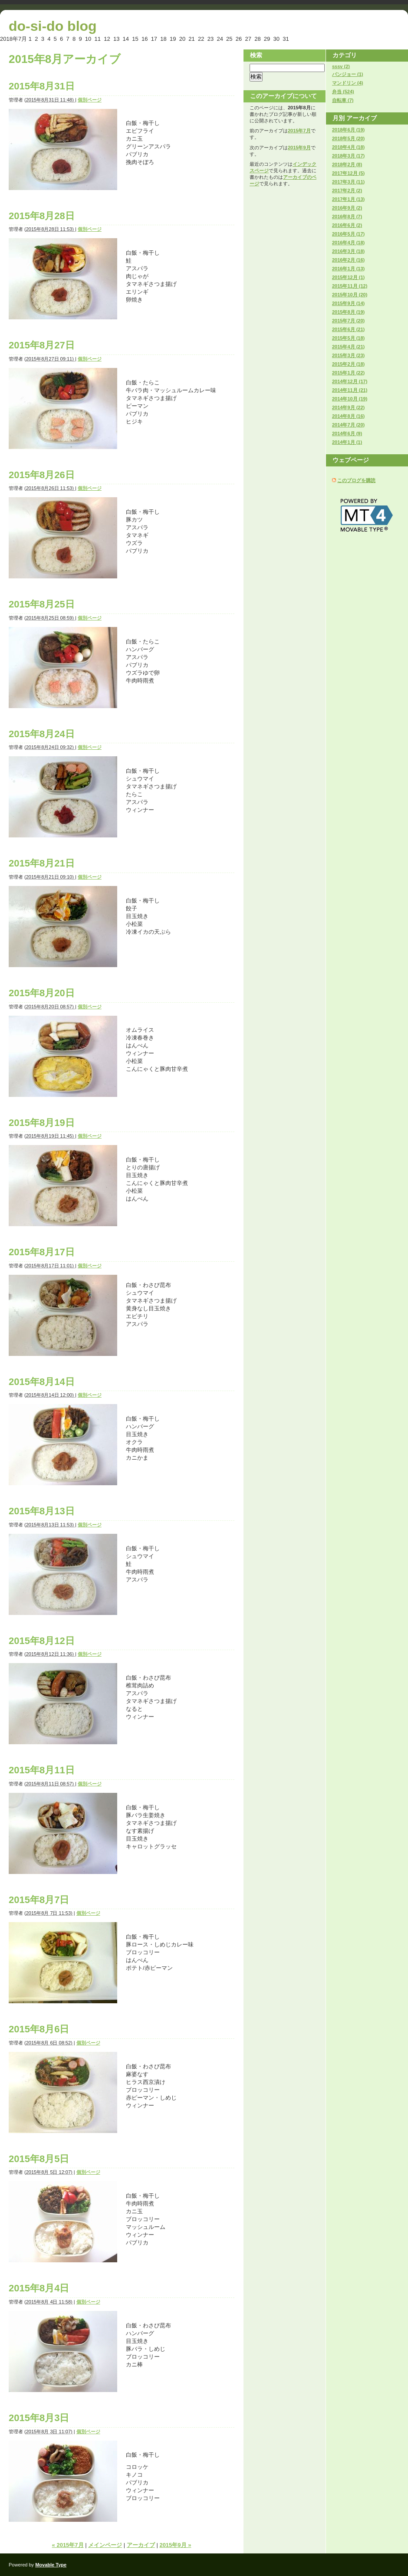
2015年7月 (299, 130)
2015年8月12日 (42, 1640)
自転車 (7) (343, 100)
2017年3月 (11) (348, 181)
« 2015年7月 (68, 2545)
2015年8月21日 (42, 863)
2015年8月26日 (42, 474)
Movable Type (50, 2564)
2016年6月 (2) (347, 225)
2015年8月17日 (42, 1252)
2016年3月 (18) (348, 251)
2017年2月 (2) (347, 190)
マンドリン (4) (347, 82)
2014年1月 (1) (347, 442)
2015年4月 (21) (348, 346)
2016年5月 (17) (348, 233)
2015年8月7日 (39, 1899)
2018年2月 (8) (347, 164)
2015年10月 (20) (349, 294)
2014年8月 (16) (348, 416)
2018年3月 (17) (348, 155)
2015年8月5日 (39, 2158)
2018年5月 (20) (348, 138)
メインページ (105, 2545)
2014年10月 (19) (349, 398)
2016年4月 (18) (348, 242)
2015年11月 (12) (349, 286)
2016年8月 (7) (347, 216)
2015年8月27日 (42, 345)
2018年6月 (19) (348, 129)
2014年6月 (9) (347, 433)
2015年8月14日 (42, 1381)
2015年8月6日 (39, 2029)
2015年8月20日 (42, 993)
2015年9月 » (175, 2545)
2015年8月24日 (42, 733)
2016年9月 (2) (347, 207)
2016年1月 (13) (348, 268)
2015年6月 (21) (348, 329)
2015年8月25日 (42, 604)
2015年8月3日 (39, 2417)
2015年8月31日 (42, 86)
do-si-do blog (53, 26)
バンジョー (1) (347, 74)
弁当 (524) (343, 91)
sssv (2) (341, 66)
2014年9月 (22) (348, 407)
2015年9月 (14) (348, 303)
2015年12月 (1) (348, 277)
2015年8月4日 (39, 2288)
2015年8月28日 (42, 215)
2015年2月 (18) (348, 364)
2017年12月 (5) (348, 173)
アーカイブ (141, 2545)
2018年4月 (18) (348, 147)
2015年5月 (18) (348, 338)
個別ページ (90, 99)
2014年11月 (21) (349, 390)
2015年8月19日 (42, 1122)
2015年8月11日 (42, 1770)
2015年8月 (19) (348, 312)
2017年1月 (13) (348, 199)
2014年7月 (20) (348, 424)
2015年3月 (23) (348, 355)
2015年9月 (299, 147)
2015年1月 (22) (348, 372)
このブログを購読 (356, 480)
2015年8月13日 (42, 1511)
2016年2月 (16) (348, 260)
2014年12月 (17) (349, 381)
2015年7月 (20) (348, 320)
